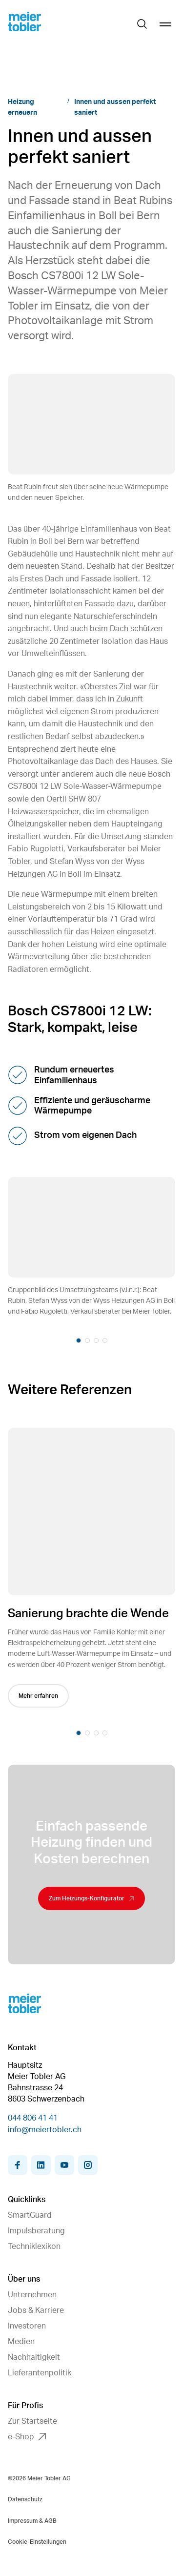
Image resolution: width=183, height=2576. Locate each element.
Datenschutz (25, 2499)
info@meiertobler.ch (44, 2130)
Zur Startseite (32, 2421)
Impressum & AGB (32, 2521)
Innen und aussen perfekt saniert (115, 107)
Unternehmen (32, 2295)
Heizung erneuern (22, 107)
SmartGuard (30, 2215)
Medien (21, 2342)
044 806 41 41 (33, 2118)
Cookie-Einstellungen (37, 2542)
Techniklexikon (34, 2246)
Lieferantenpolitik (39, 2373)
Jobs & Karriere (36, 2310)
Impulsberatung (36, 2231)
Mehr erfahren (42, 1696)
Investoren (27, 2326)
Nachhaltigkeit (34, 2357)
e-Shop (27, 2437)
